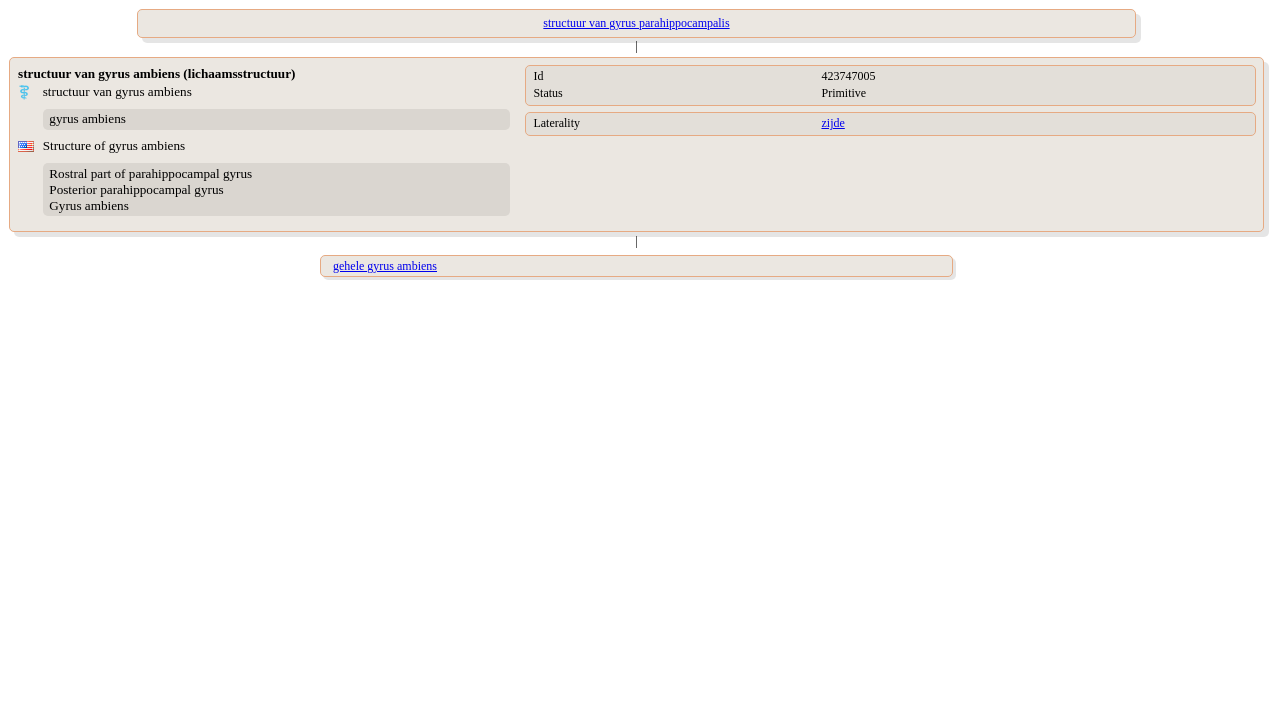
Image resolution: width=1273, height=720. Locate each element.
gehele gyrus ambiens (385, 266)
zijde (832, 123)
